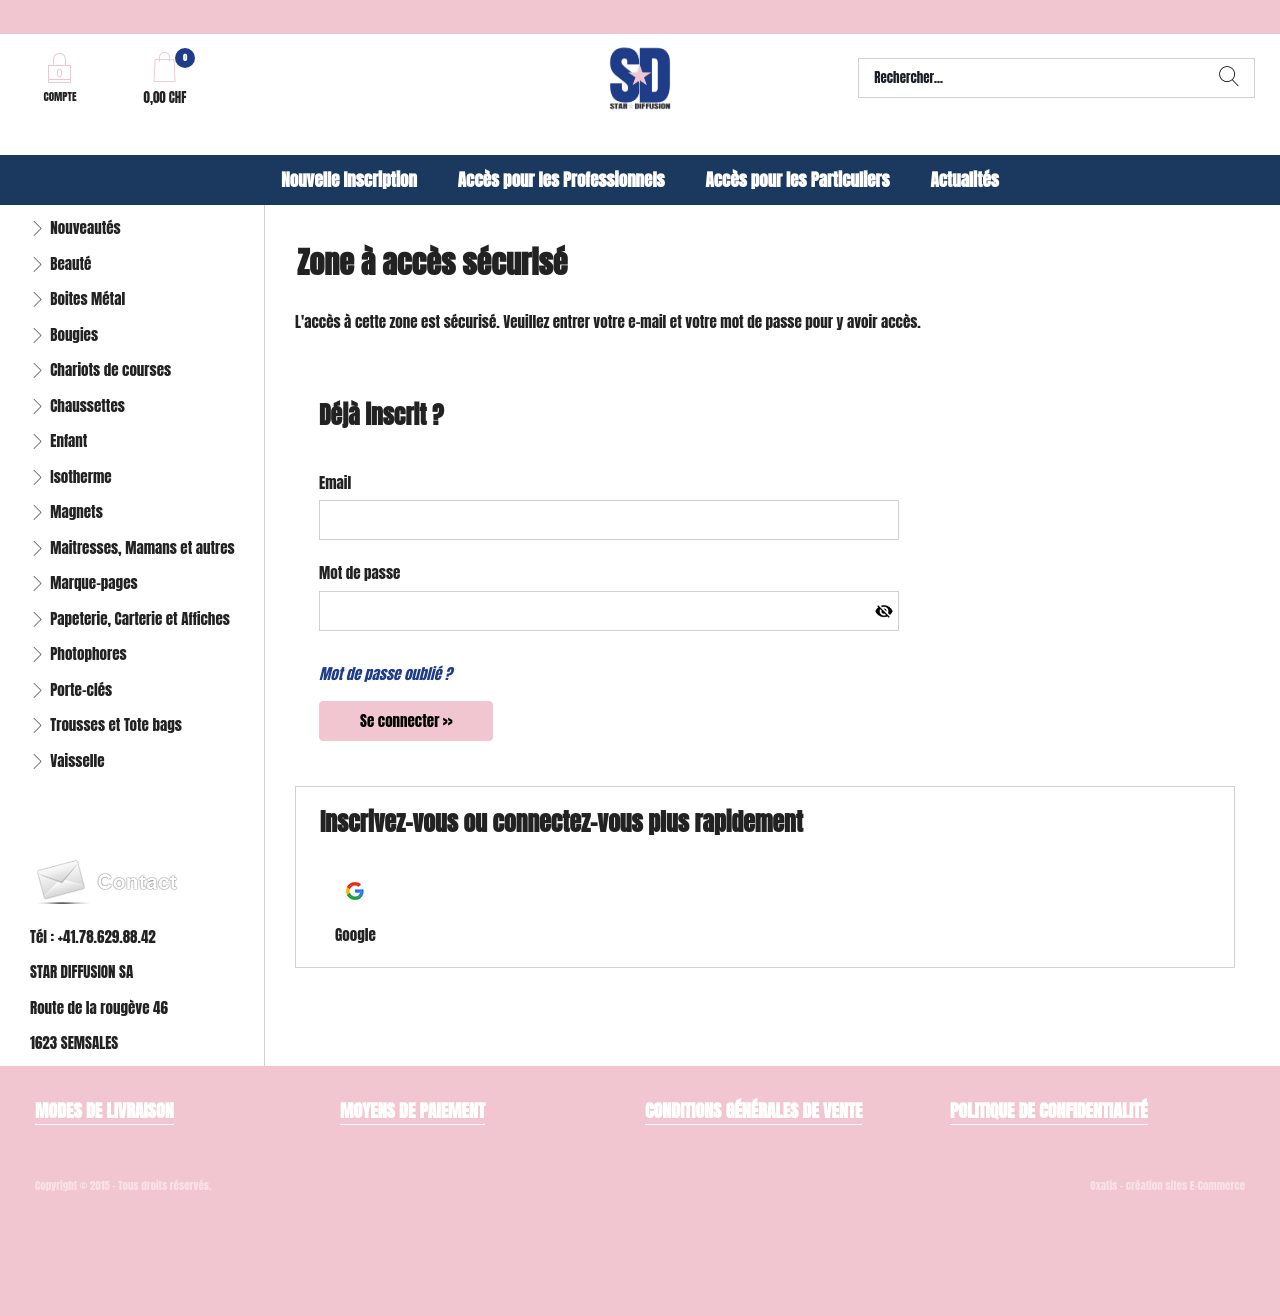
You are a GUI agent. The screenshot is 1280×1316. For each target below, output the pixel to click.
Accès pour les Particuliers (797, 180)
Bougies (74, 334)
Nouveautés (85, 227)
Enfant (68, 440)
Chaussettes (87, 405)
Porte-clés (81, 689)
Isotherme (80, 476)
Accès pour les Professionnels (561, 180)
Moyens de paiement (412, 1110)
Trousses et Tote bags (116, 724)
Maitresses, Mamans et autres (142, 547)
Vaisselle (77, 760)
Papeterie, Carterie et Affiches (140, 618)
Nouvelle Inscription (349, 180)
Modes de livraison (104, 1110)
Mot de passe (359, 572)
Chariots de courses (110, 369)
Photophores (88, 653)
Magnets (76, 511)
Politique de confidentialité (1049, 1110)
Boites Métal (87, 298)
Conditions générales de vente (753, 1110)
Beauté (70, 263)
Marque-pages (93, 582)
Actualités (964, 180)
